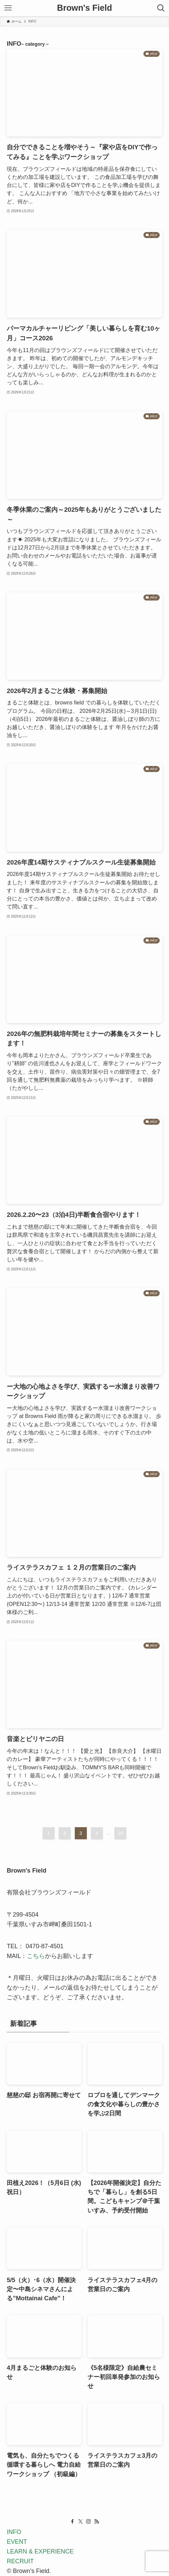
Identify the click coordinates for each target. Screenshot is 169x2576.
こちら (36, 1956)
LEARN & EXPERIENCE (40, 2551)
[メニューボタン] (8, 8)
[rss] (97, 2522)
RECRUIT (20, 2561)
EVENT (17, 2541)
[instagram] (89, 2522)
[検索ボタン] (161, 8)
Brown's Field (84, 8)
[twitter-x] (80, 2522)
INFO (14, 2532)
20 (120, 1833)
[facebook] (72, 2522)
